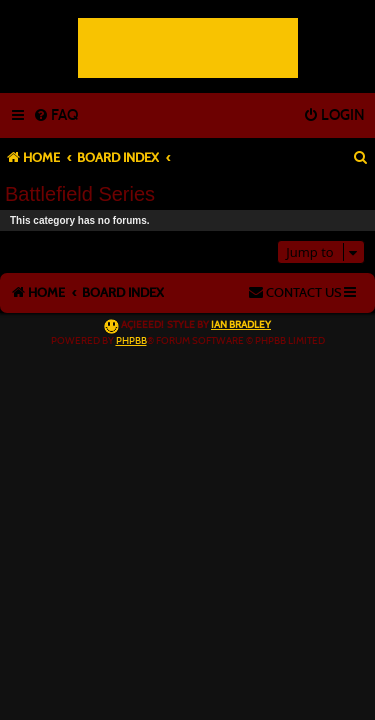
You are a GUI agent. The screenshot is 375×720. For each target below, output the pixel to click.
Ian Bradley (241, 325)
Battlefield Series (80, 194)
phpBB (131, 341)
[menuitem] (55, 116)
